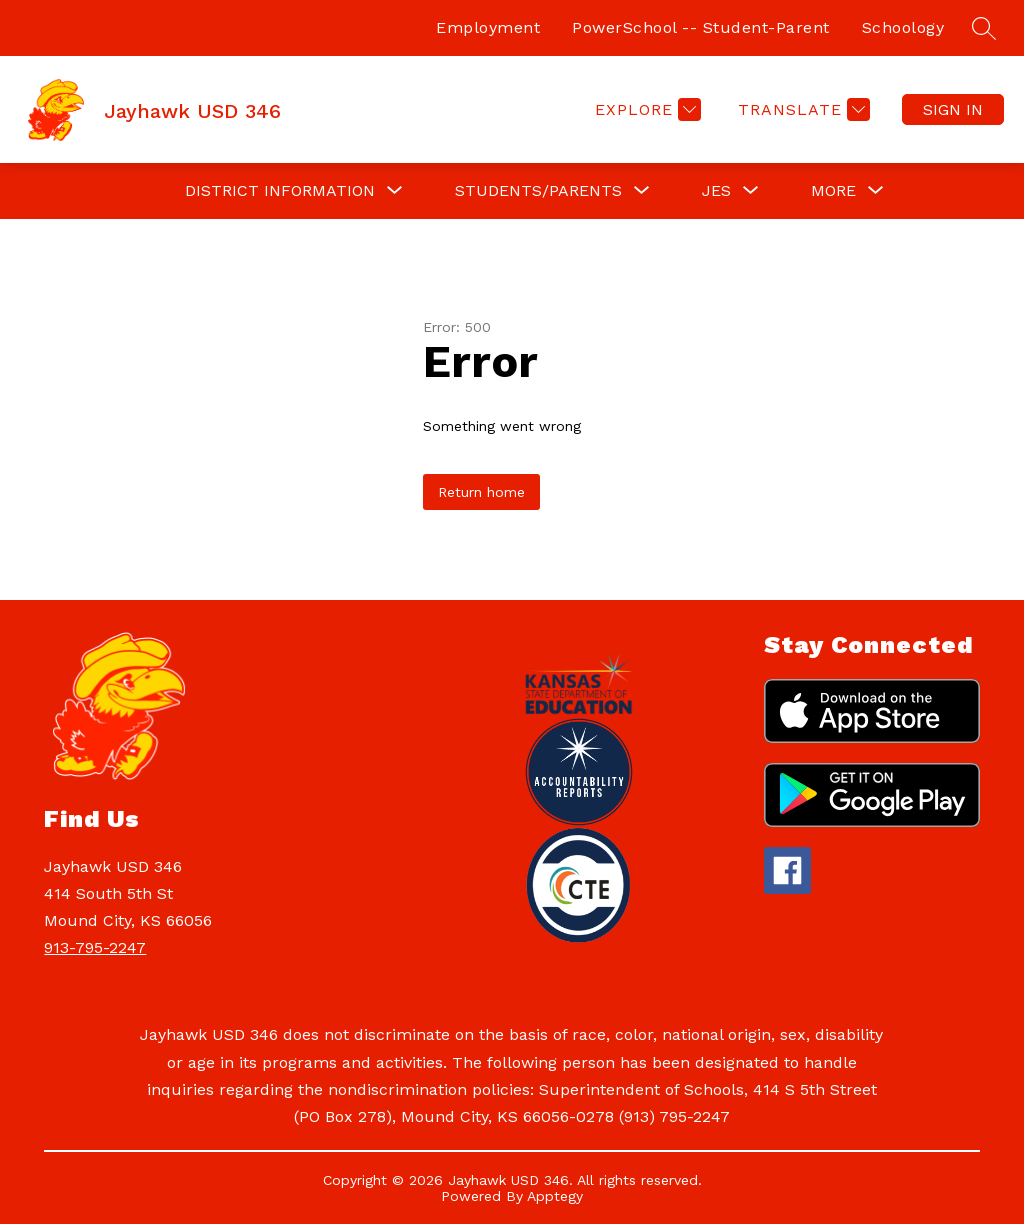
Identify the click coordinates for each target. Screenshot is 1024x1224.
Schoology (903, 27)
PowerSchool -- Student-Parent (701, 27)
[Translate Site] (801, 109)
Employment (488, 27)
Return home (481, 492)
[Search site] (984, 28)
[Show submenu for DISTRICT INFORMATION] (280, 191)
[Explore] (645, 109)
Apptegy (555, 1196)
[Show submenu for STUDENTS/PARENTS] (538, 191)
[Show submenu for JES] (716, 191)
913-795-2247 (95, 947)
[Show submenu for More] (833, 191)
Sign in (953, 109)
